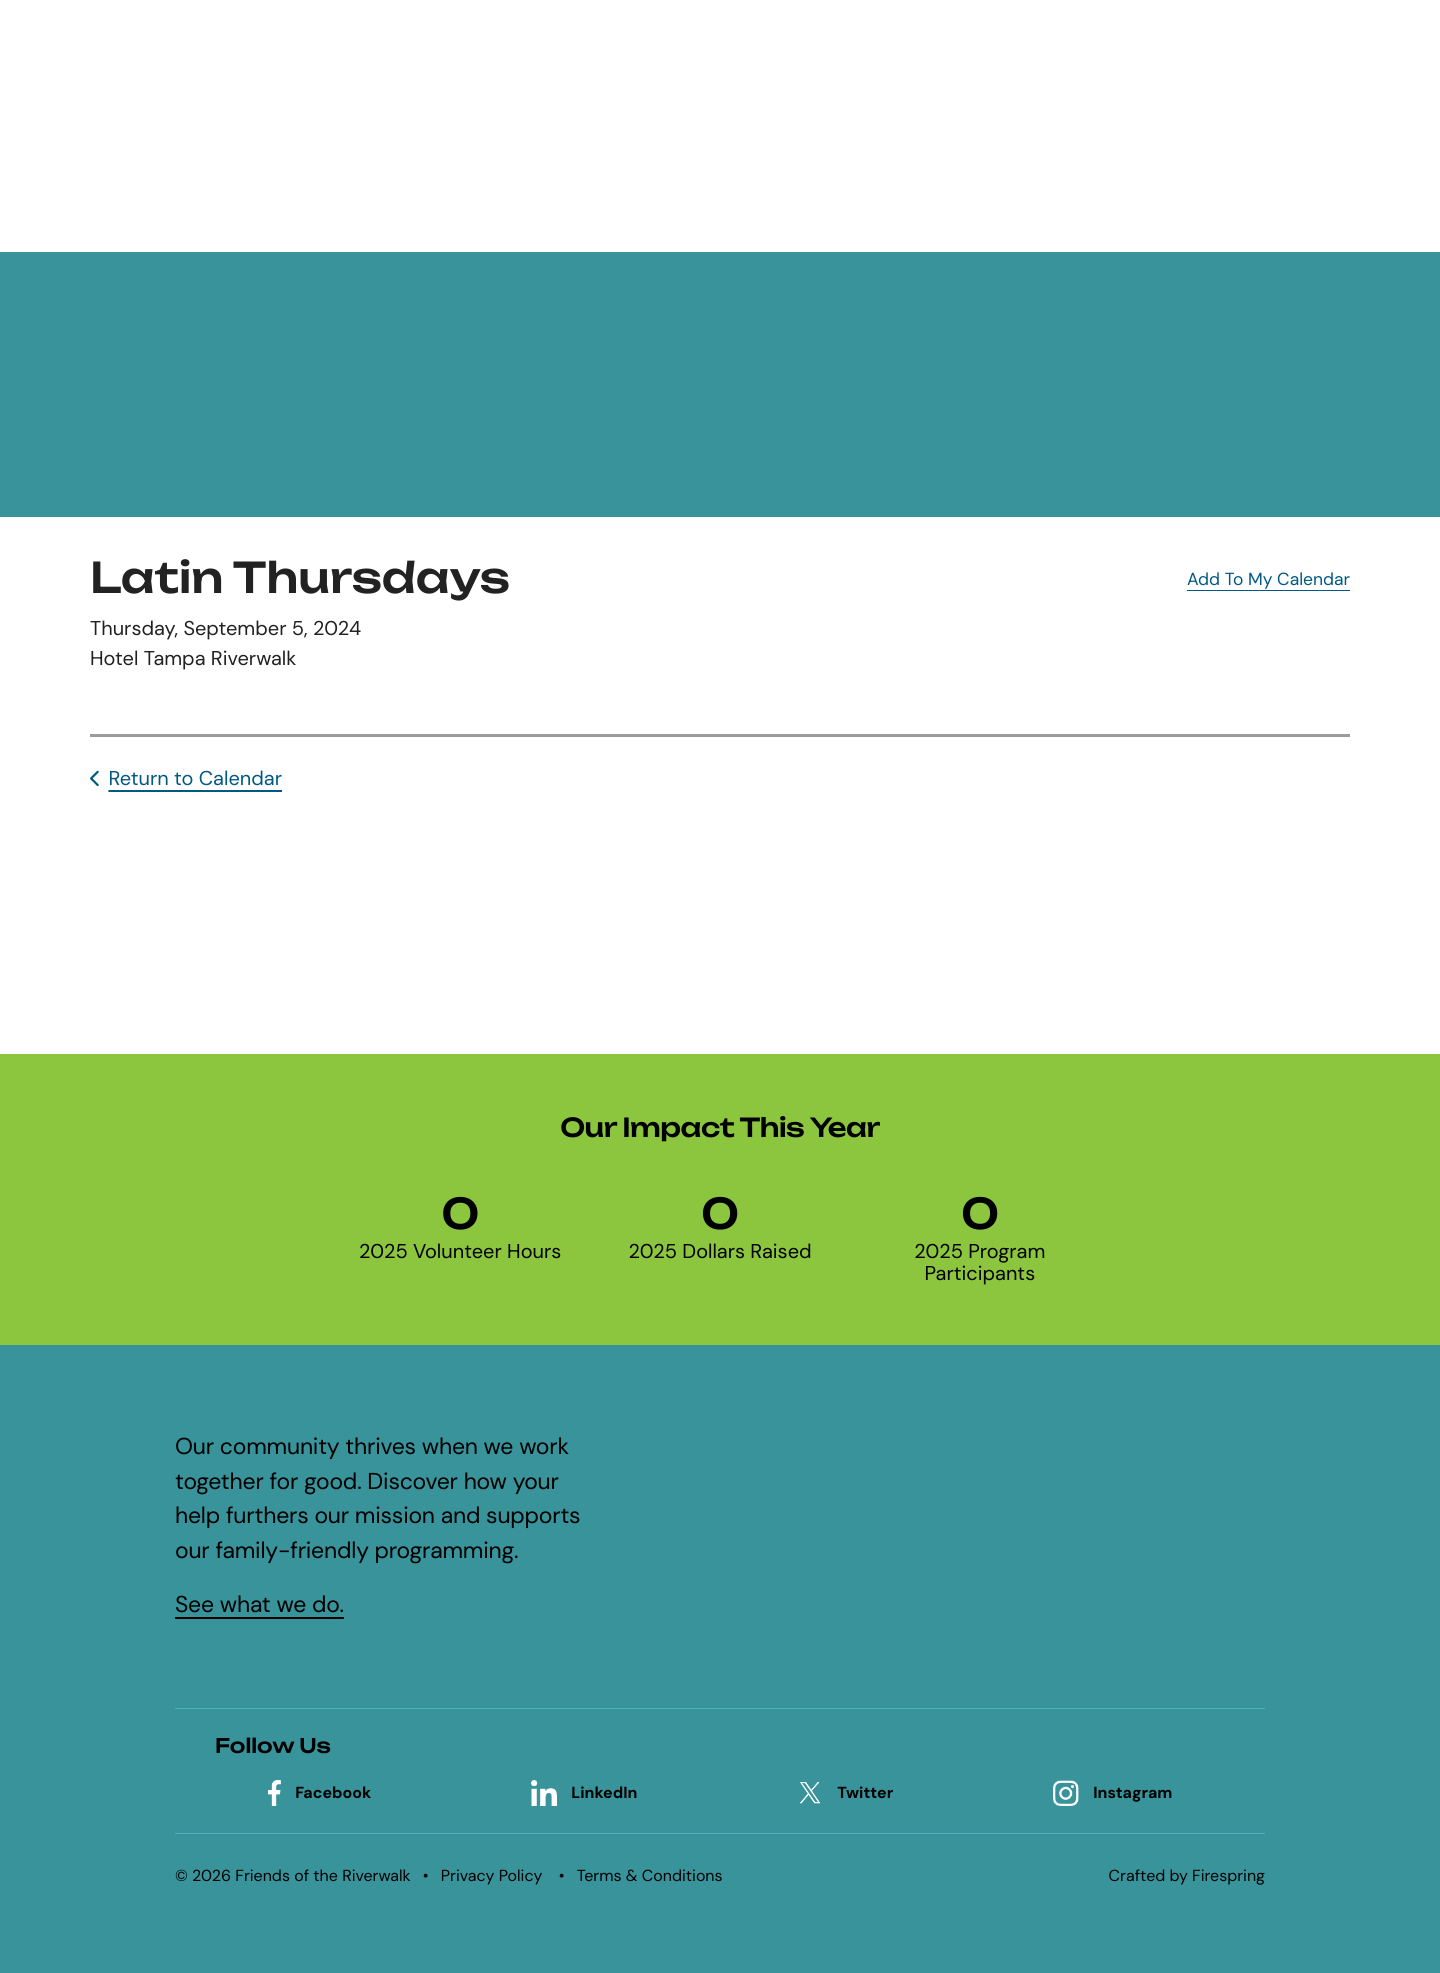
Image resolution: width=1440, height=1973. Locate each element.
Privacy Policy (492, 1875)
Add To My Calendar (1268, 580)
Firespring (1228, 1875)
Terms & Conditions (650, 1875)
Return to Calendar (195, 779)
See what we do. (259, 1605)
